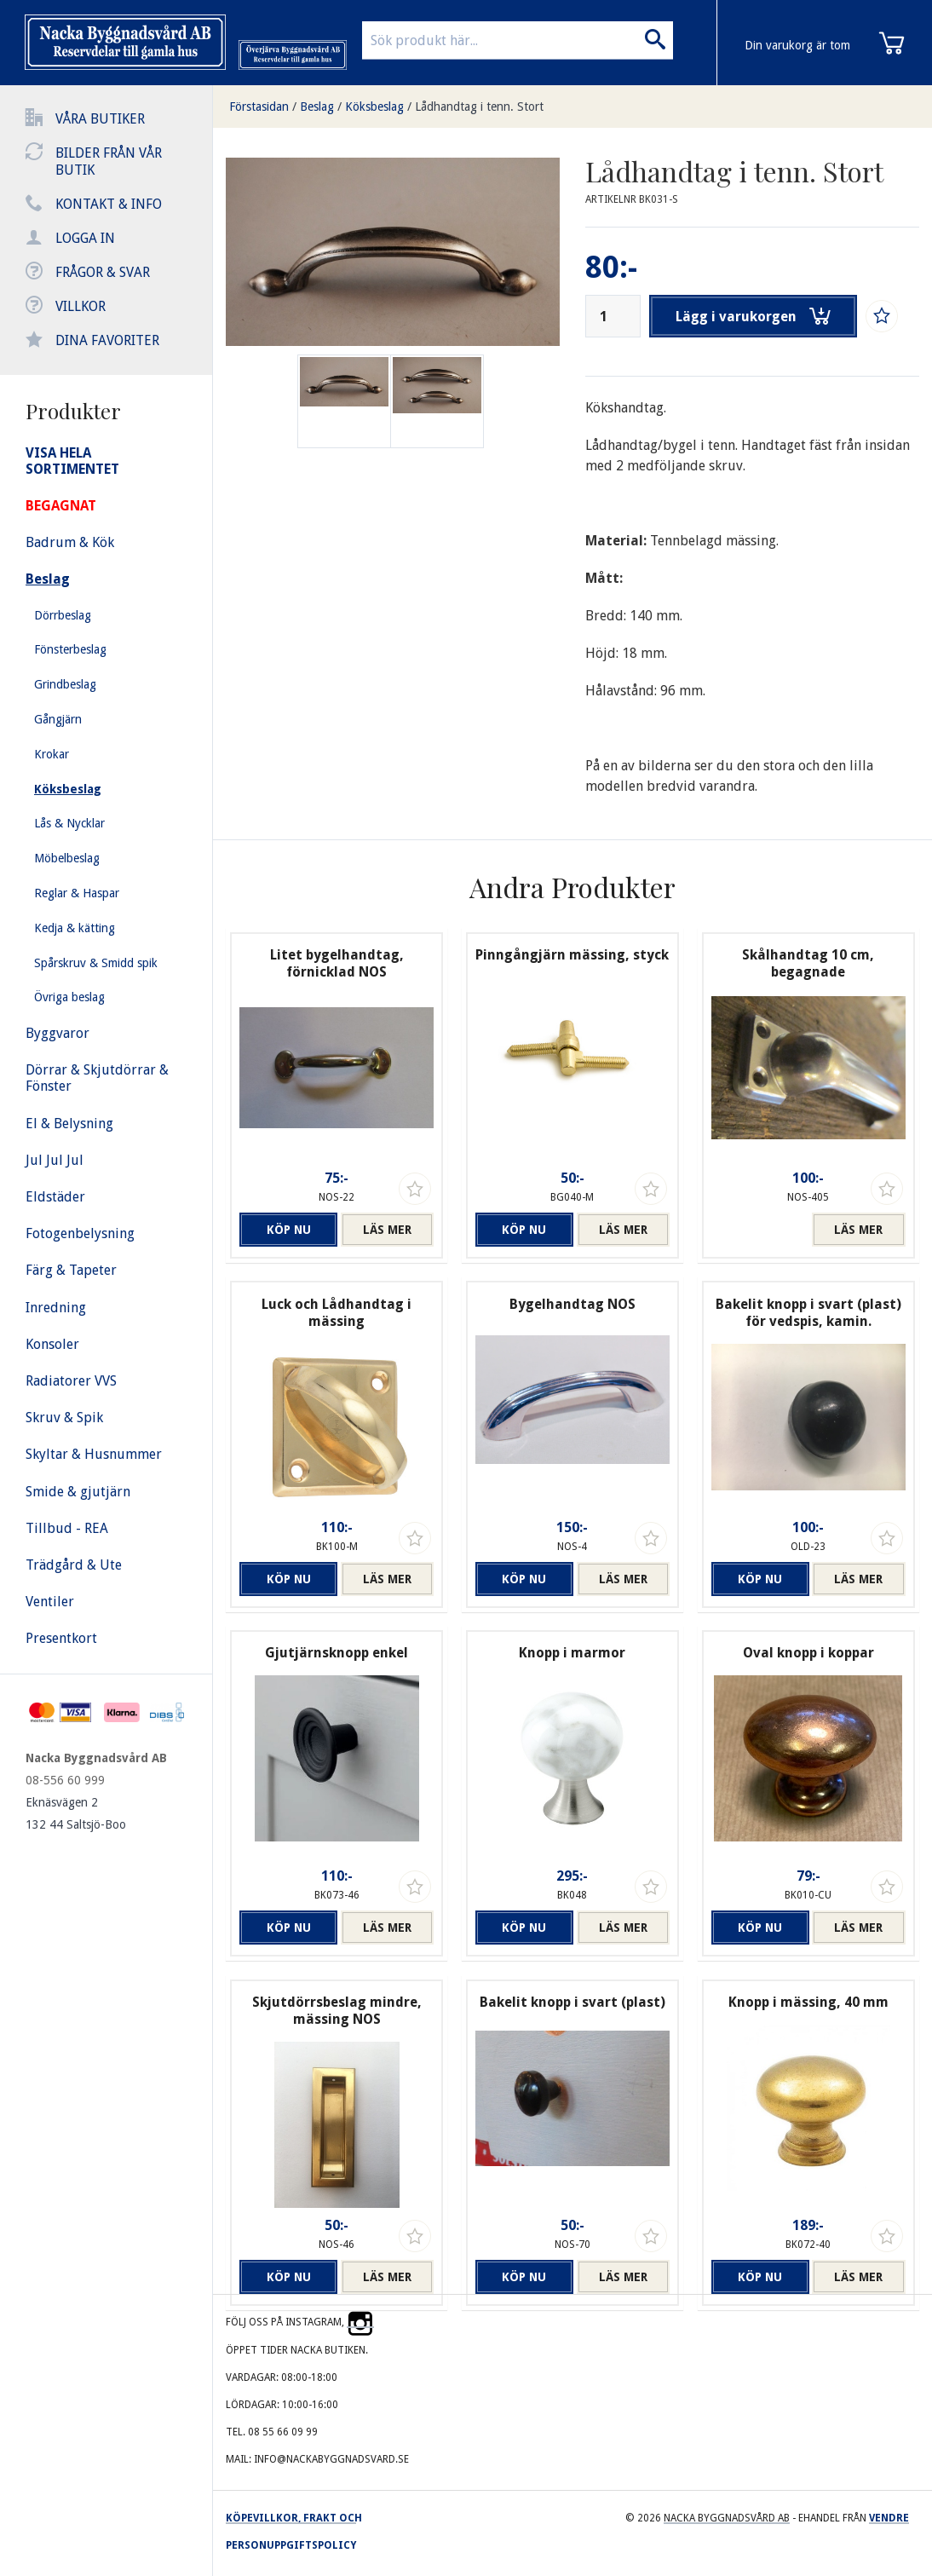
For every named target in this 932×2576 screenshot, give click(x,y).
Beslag (317, 106)
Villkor (80, 306)
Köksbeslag (374, 106)
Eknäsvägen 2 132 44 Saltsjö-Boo (76, 1813)
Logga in (85, 238)
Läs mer (387, 1229)
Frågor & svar (102, 272)
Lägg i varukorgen (753, 316)
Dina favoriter (107, 340)
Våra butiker (100, 119)
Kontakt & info (108, 204)
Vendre (889, 2518)
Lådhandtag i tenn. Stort (479, 106)
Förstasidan (259, 106)
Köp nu (286, 1229)
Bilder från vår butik (108, 161)
